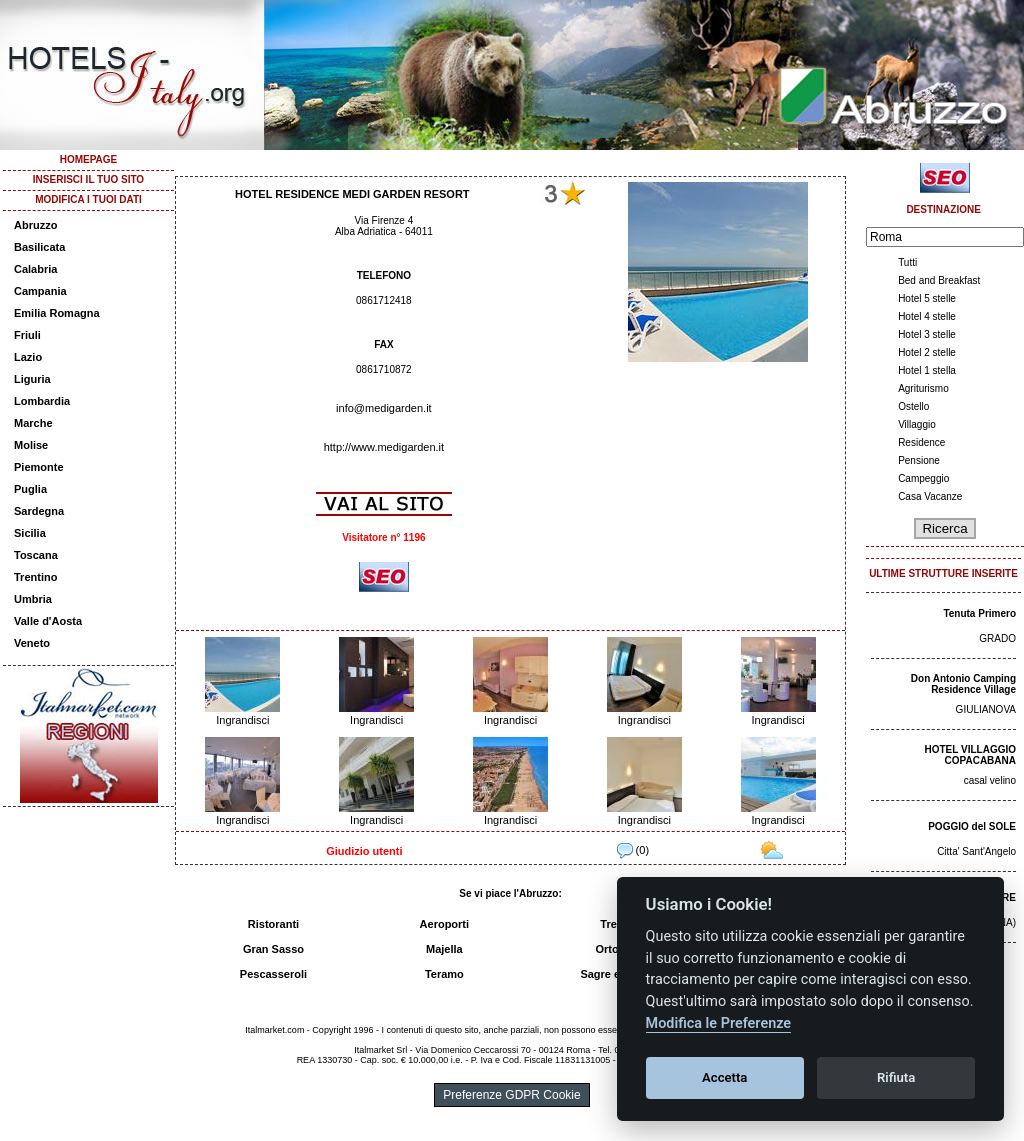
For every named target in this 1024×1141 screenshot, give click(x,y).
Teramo (444, 974)
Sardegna (39, 511)
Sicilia (30, 533)
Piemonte (39, 467)
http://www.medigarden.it (384, 447)
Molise (31, 445)
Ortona (613, 949)
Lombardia (42, 401)
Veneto (32, 643)
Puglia (30, 489)
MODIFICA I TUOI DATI (88, 199)
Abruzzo (35, 225)
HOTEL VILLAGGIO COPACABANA (970, 755)
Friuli (27, 335)
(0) (633, 850)
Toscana (36, 555)
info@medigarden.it (384, 408)
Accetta (724, 1077)
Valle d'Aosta (48, 621)
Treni (613, 924)
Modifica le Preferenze (719, 1023)
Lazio (28, 357)
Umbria (33, 599)
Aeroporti (445, 924)
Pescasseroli (273, 974)
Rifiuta (896, 1077)
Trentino (35, 577)
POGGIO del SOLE (972, 826)
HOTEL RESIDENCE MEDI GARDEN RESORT (352, 194)
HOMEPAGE (89, 159)
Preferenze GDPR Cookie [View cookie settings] (511, 1095)
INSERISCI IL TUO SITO (88, 179)
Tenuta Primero (979, 613)
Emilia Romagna (57, 313)
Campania (40, 291)
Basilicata (39, 247)
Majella (444, 949)
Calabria (35, 269)
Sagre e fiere (613, 974)
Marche (33, 423)
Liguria (32, 379)
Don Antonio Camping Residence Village (963, 684)
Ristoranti (273, 924)
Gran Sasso (273, 949)
